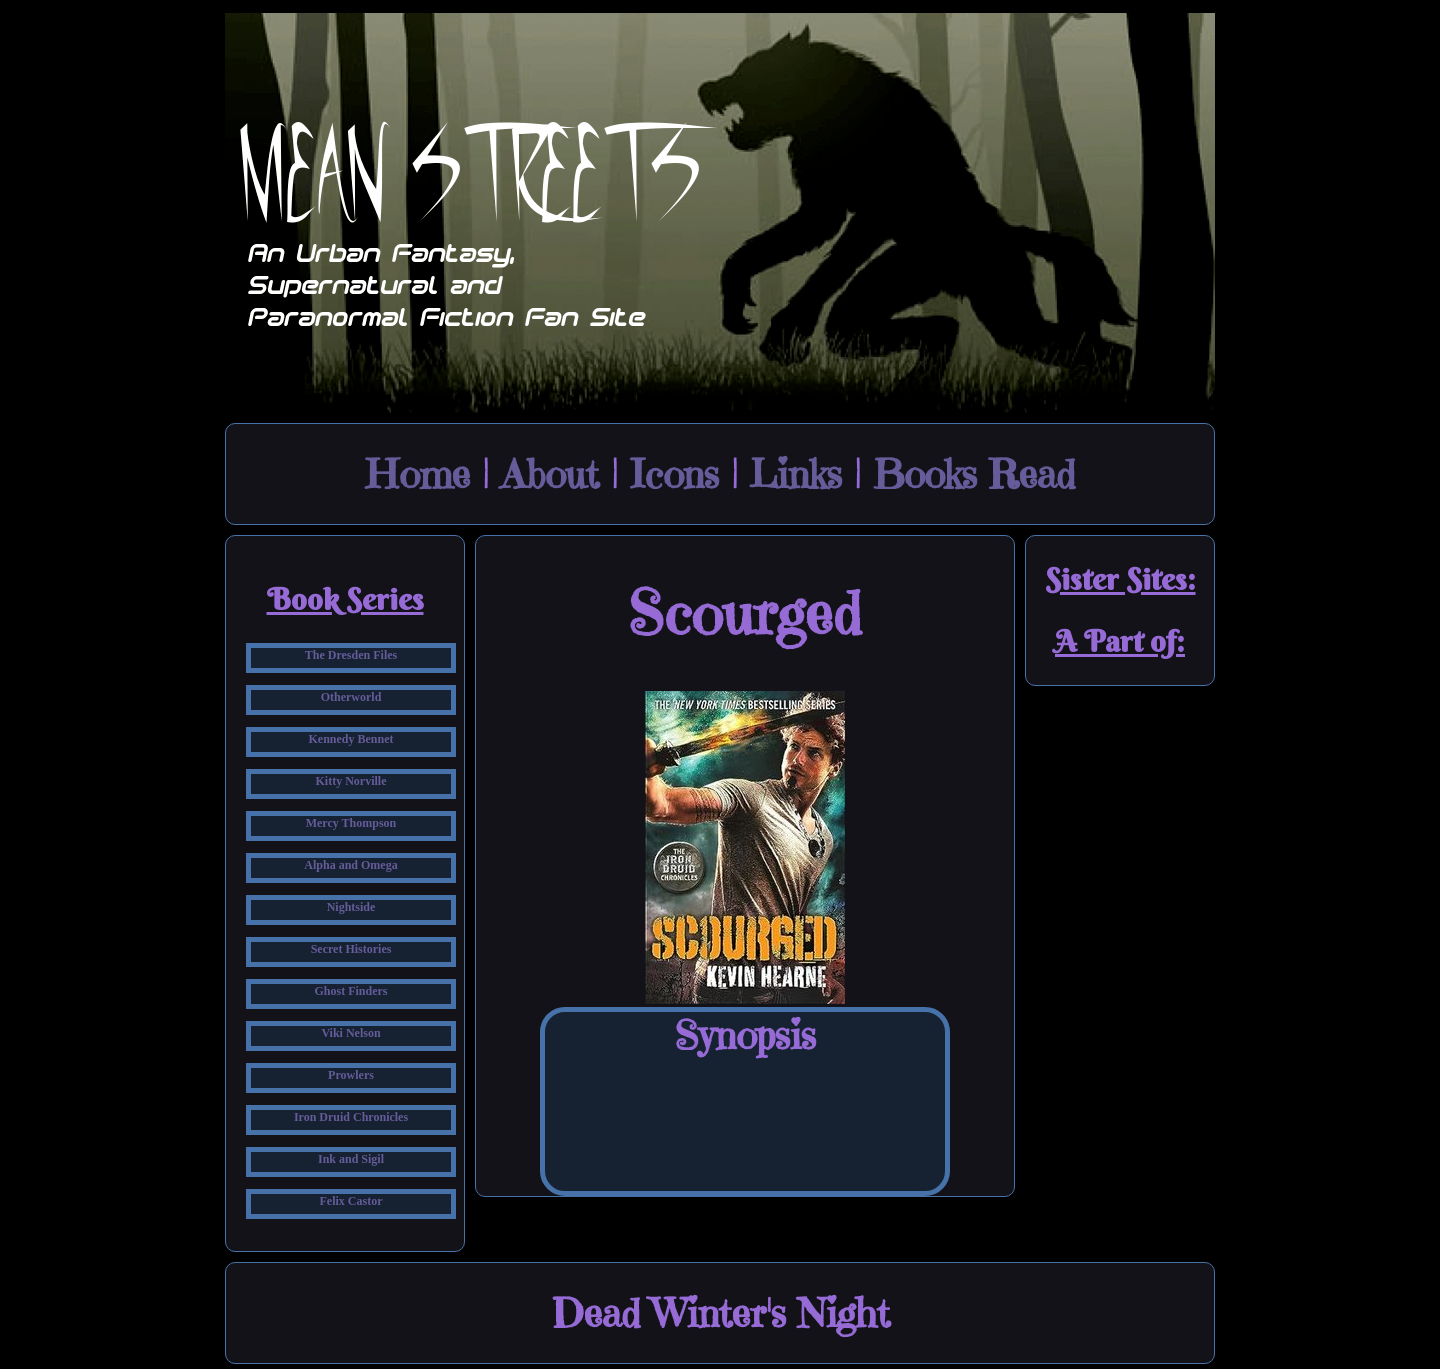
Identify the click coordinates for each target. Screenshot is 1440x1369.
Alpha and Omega (350, 865)
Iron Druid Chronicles (351, 1117)
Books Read (974, 474)
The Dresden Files (351, 655)
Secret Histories (351, 949)
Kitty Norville (351, 781)
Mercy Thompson (351, 823)
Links (796, 474)
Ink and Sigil (351, 1159)
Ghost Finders (350, 991)
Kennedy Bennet (350, 739)
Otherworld (351, 697)
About (550, 474)
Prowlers (351, 1075)
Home (418, 474)
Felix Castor (351, 1201)
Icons (674, 474)
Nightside (351, 907)
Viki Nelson (350, 1033)
